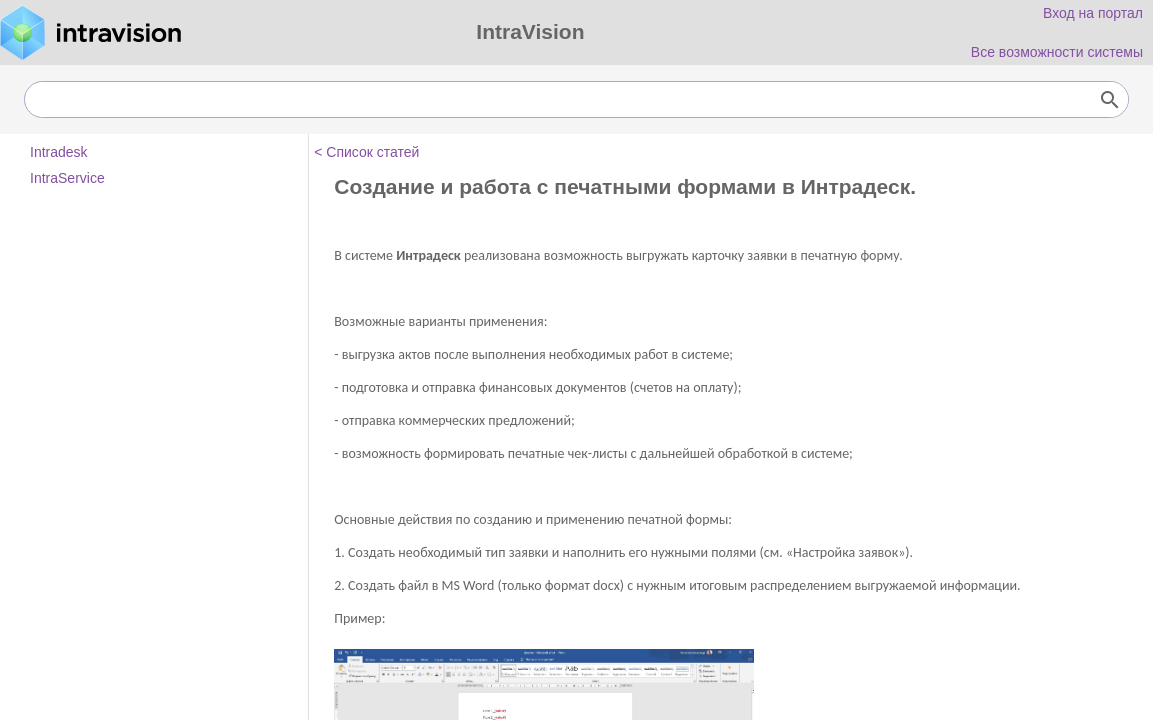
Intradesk (59, 152)
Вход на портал (1093, 13)
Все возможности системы (1057, 52)
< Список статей (366, 152)
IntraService (67, 178)
